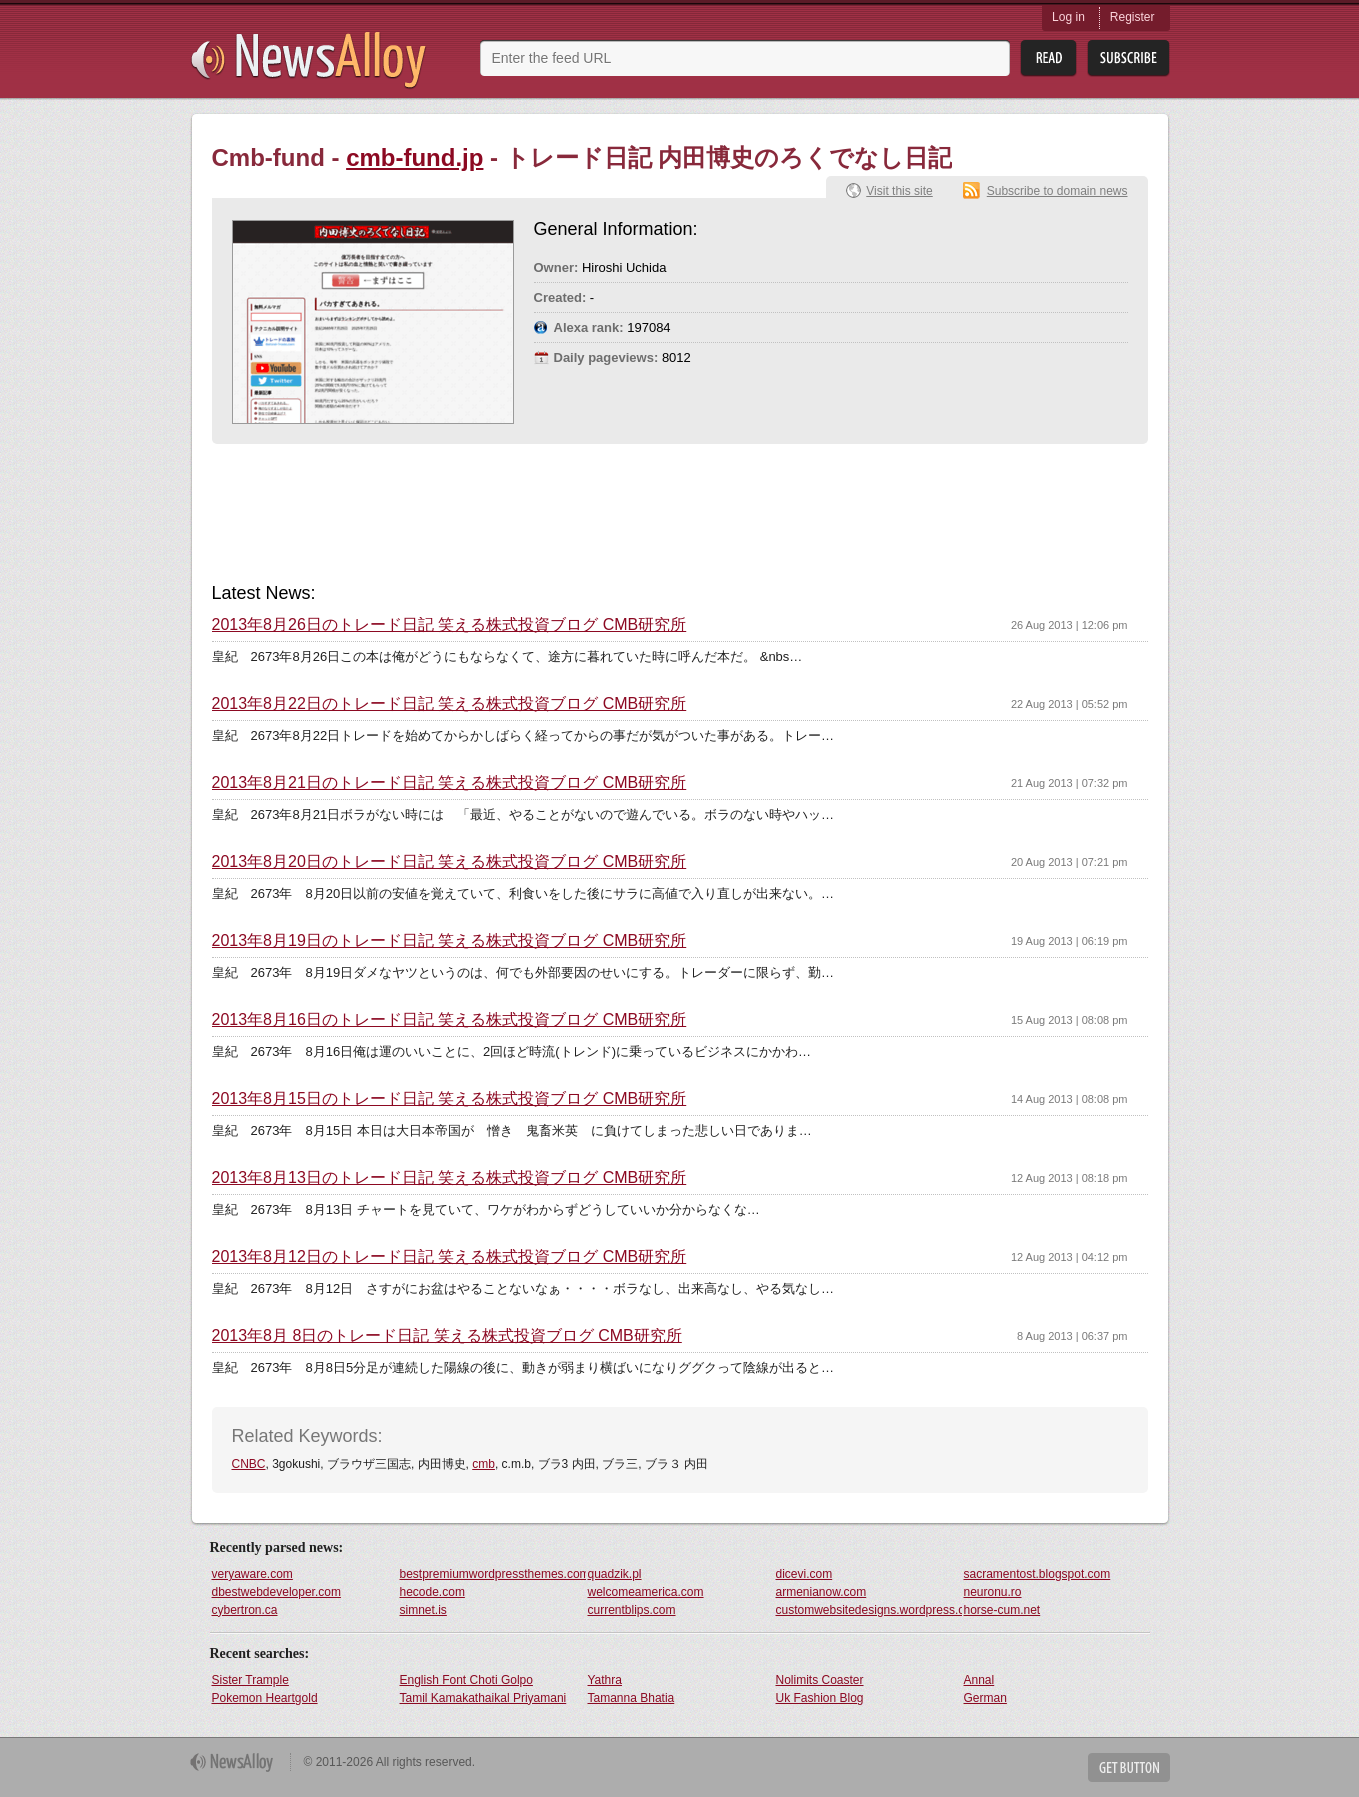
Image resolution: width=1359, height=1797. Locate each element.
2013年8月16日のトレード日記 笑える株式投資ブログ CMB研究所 (449, 1020)
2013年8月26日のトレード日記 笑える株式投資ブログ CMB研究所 (449, 625)
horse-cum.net (1002, 1610)
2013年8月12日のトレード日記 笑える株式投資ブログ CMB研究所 (449, 1257)
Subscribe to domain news (1057, 191)
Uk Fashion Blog (820, 1698)
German (985, 1698)
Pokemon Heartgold (265, 1698)
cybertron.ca (245, 1610)
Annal (979, 1680)
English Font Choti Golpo (466, 1680)
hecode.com (432, 1592)
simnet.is (423, 1610)
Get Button (1129, 1767)
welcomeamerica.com (646, 1592)
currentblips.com (632, 1610)
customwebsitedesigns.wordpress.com (869, 1610)
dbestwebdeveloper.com (276, 1592)
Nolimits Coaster (820, 1680)
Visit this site (899, 191)
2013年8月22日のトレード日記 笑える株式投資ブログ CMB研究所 (449, 704)
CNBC (249, 1464)
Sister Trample (250, 1680)
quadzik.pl (615, 1574)
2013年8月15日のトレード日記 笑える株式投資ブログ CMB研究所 (449, 1099)
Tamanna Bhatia (631, 1698)
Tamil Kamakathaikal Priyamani (483, 1698)
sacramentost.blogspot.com (1037, 1574)
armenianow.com (821, 1592)
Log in (1068, 17)
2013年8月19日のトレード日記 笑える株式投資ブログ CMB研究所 (449, 941)
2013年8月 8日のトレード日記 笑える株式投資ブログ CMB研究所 (447, 1336)
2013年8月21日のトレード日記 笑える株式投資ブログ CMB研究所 (449, 783)
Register (1132, 17)
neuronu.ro (993, 1592)
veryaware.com (252, 1574)
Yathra (605, 1680)
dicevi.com (804, 1574)
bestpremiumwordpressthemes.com (493, 1574)
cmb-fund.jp (414, 157)
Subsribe (1128, 58)
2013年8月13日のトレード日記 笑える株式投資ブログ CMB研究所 (449, 1178)
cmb (483, 1464)
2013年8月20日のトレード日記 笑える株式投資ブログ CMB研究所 (449, 862)
